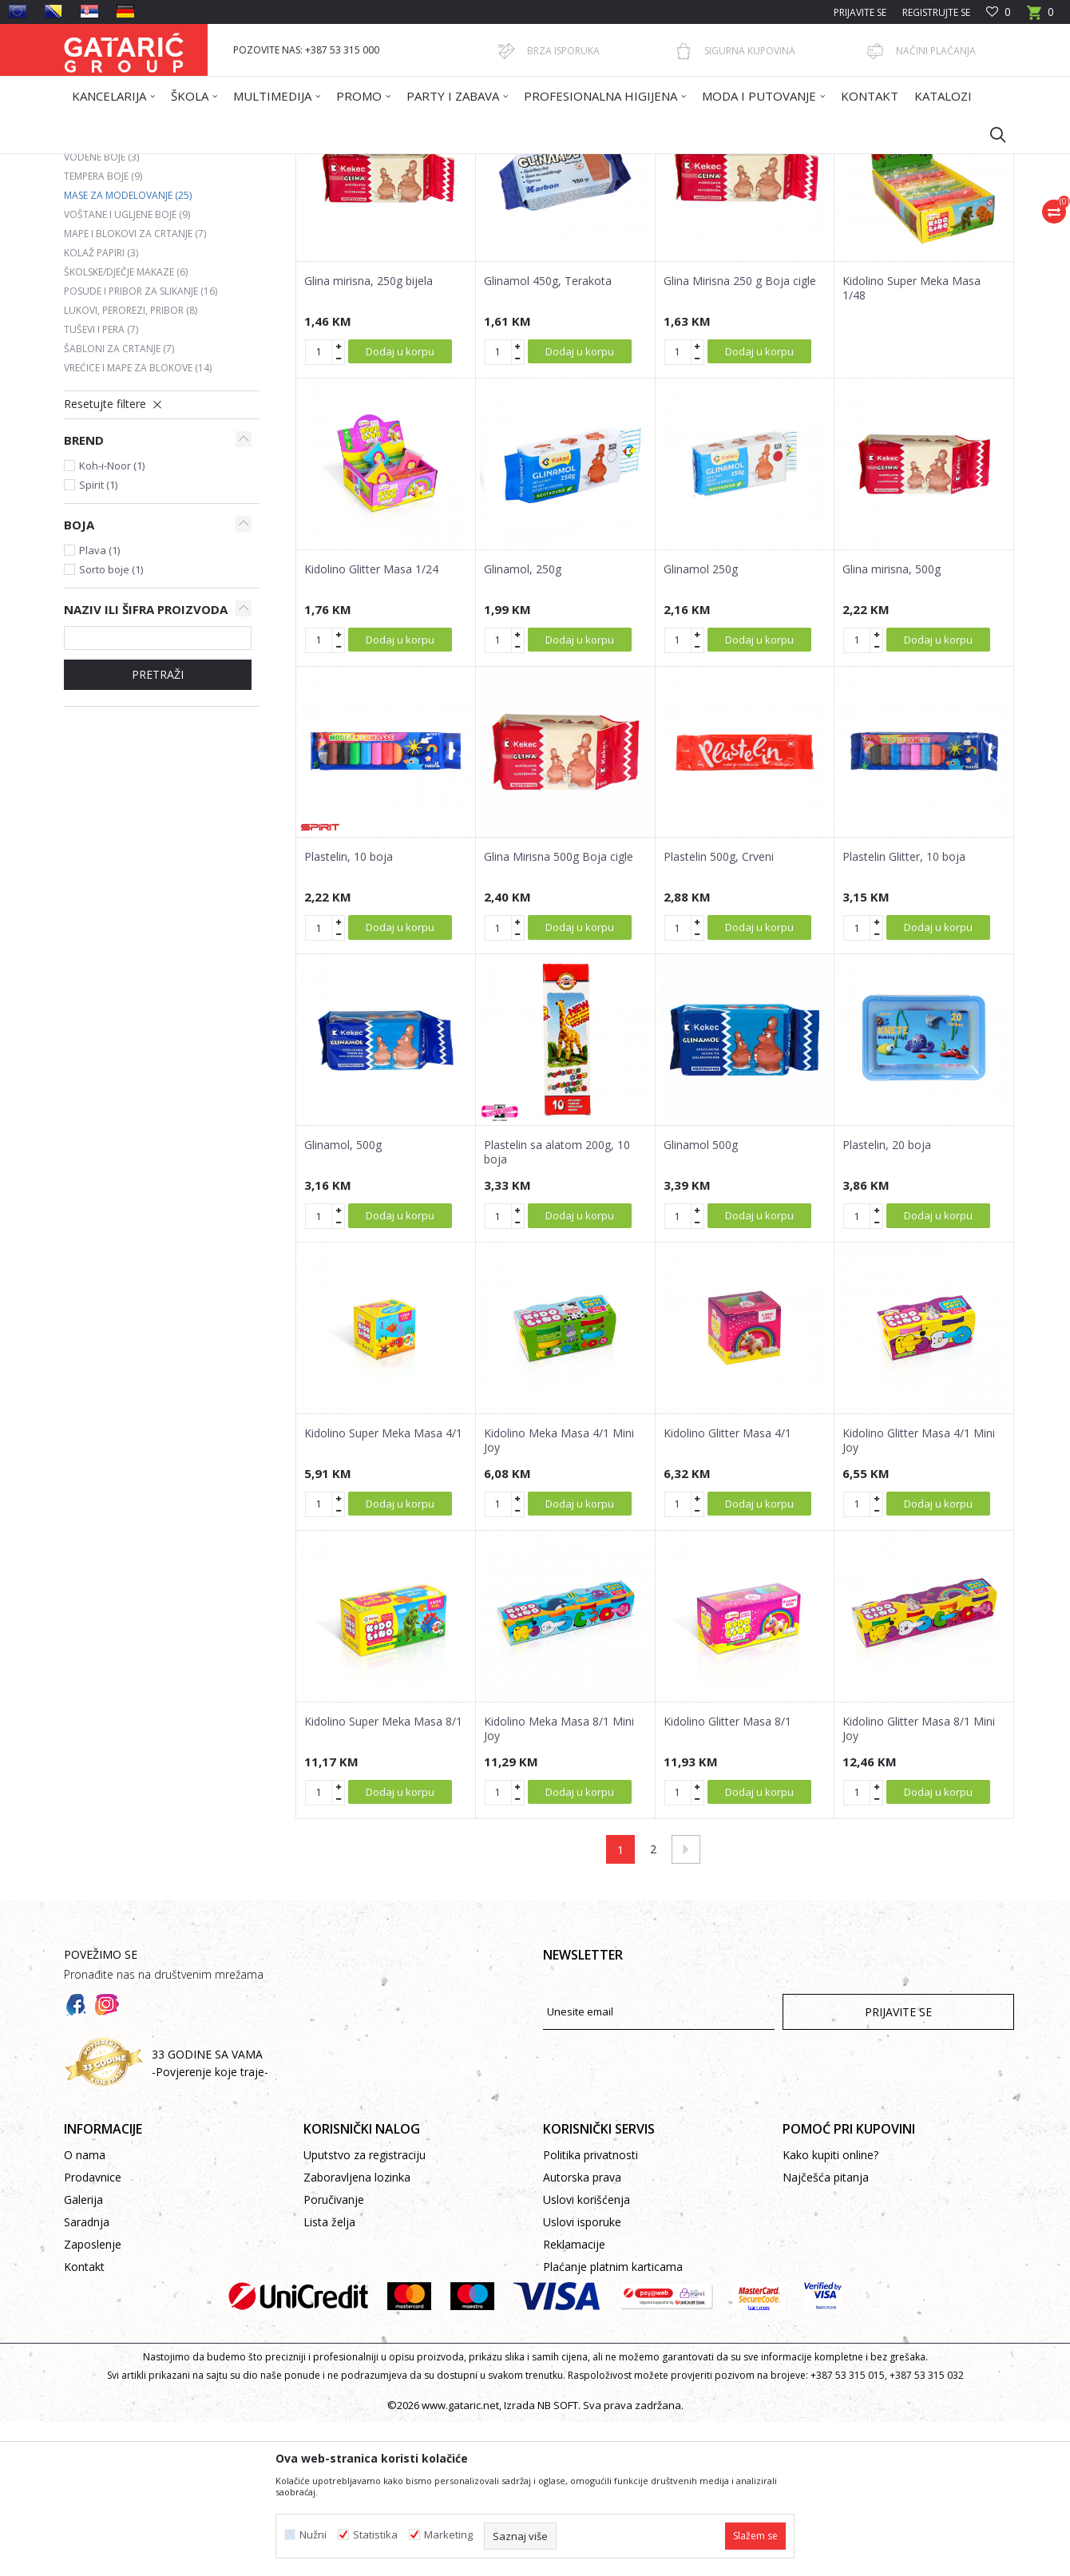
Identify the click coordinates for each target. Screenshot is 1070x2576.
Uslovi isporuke (582, 2376)
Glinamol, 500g (343, 1299)
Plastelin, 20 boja (886, 1299)
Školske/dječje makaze (126, 426)
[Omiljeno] (998, 12)
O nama (84, 2308)
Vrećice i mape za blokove (138, 522)
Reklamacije (574, 2398)
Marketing (448, 2535)
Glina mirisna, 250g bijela (368, 435)
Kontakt (84, 2420)
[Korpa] (1040, 17)
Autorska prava (582, 2331)
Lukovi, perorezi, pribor (130, 464)
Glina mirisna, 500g (891, 723)
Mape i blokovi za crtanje (135, 387)
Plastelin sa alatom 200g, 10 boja (557, 1306)
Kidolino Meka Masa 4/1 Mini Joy (559, 1594)
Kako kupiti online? (830, 2308)
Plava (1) (99, 704)
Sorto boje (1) (111, 723)
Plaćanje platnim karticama (613, 2420)
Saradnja (86, 2376)
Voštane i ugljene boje (127, 368)
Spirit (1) (98, 639)
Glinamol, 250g (522, 723)
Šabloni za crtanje (119, 502)
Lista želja (329, 2376)
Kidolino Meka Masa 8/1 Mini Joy (559, 1883)
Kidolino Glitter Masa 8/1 (727, 1876)
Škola (266, 164)
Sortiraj (616, 221)
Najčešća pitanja (826, 2331)
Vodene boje (101, 311)
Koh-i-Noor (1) (112, 619)
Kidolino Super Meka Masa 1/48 (911, 442)
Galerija (83, 2353)
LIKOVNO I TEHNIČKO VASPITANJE (364, 164)
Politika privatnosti (590, 2308)
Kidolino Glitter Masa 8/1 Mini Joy (918, 1883)
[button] (990, 134)
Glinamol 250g (701, 723)
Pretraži (158, 828)
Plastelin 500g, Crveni (719, 1011)
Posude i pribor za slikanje (140, 445)
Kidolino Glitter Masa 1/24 (371, 723)
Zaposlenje (92, 2398)
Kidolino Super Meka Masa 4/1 (383, 1587)
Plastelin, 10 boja (348, 1011)
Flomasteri (98, 292)
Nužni (313, 2535)
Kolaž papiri (101, 407)
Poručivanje (333, 2353)
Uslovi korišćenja (586, 2353)
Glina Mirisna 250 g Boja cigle (740, 435)
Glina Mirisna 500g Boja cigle (558, 1011)
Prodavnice (92, 2331)
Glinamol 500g (701, 1299)
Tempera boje (103, 330)
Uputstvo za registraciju (364, 2308)
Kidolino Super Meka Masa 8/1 (383, 1876)
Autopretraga (542, 221)
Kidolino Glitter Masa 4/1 (727, 1587)
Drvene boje (103, 272)
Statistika (375, 2535)
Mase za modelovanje (128, 349)
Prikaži (787, 221)
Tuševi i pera (101, 483)
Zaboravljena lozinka (356, 2331)
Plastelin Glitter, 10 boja (903, 1011)
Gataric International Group (126, 164)
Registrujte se (936, 12)
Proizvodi (221, 164)
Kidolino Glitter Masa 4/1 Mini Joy (918, 1594)
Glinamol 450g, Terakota (548, 435)
